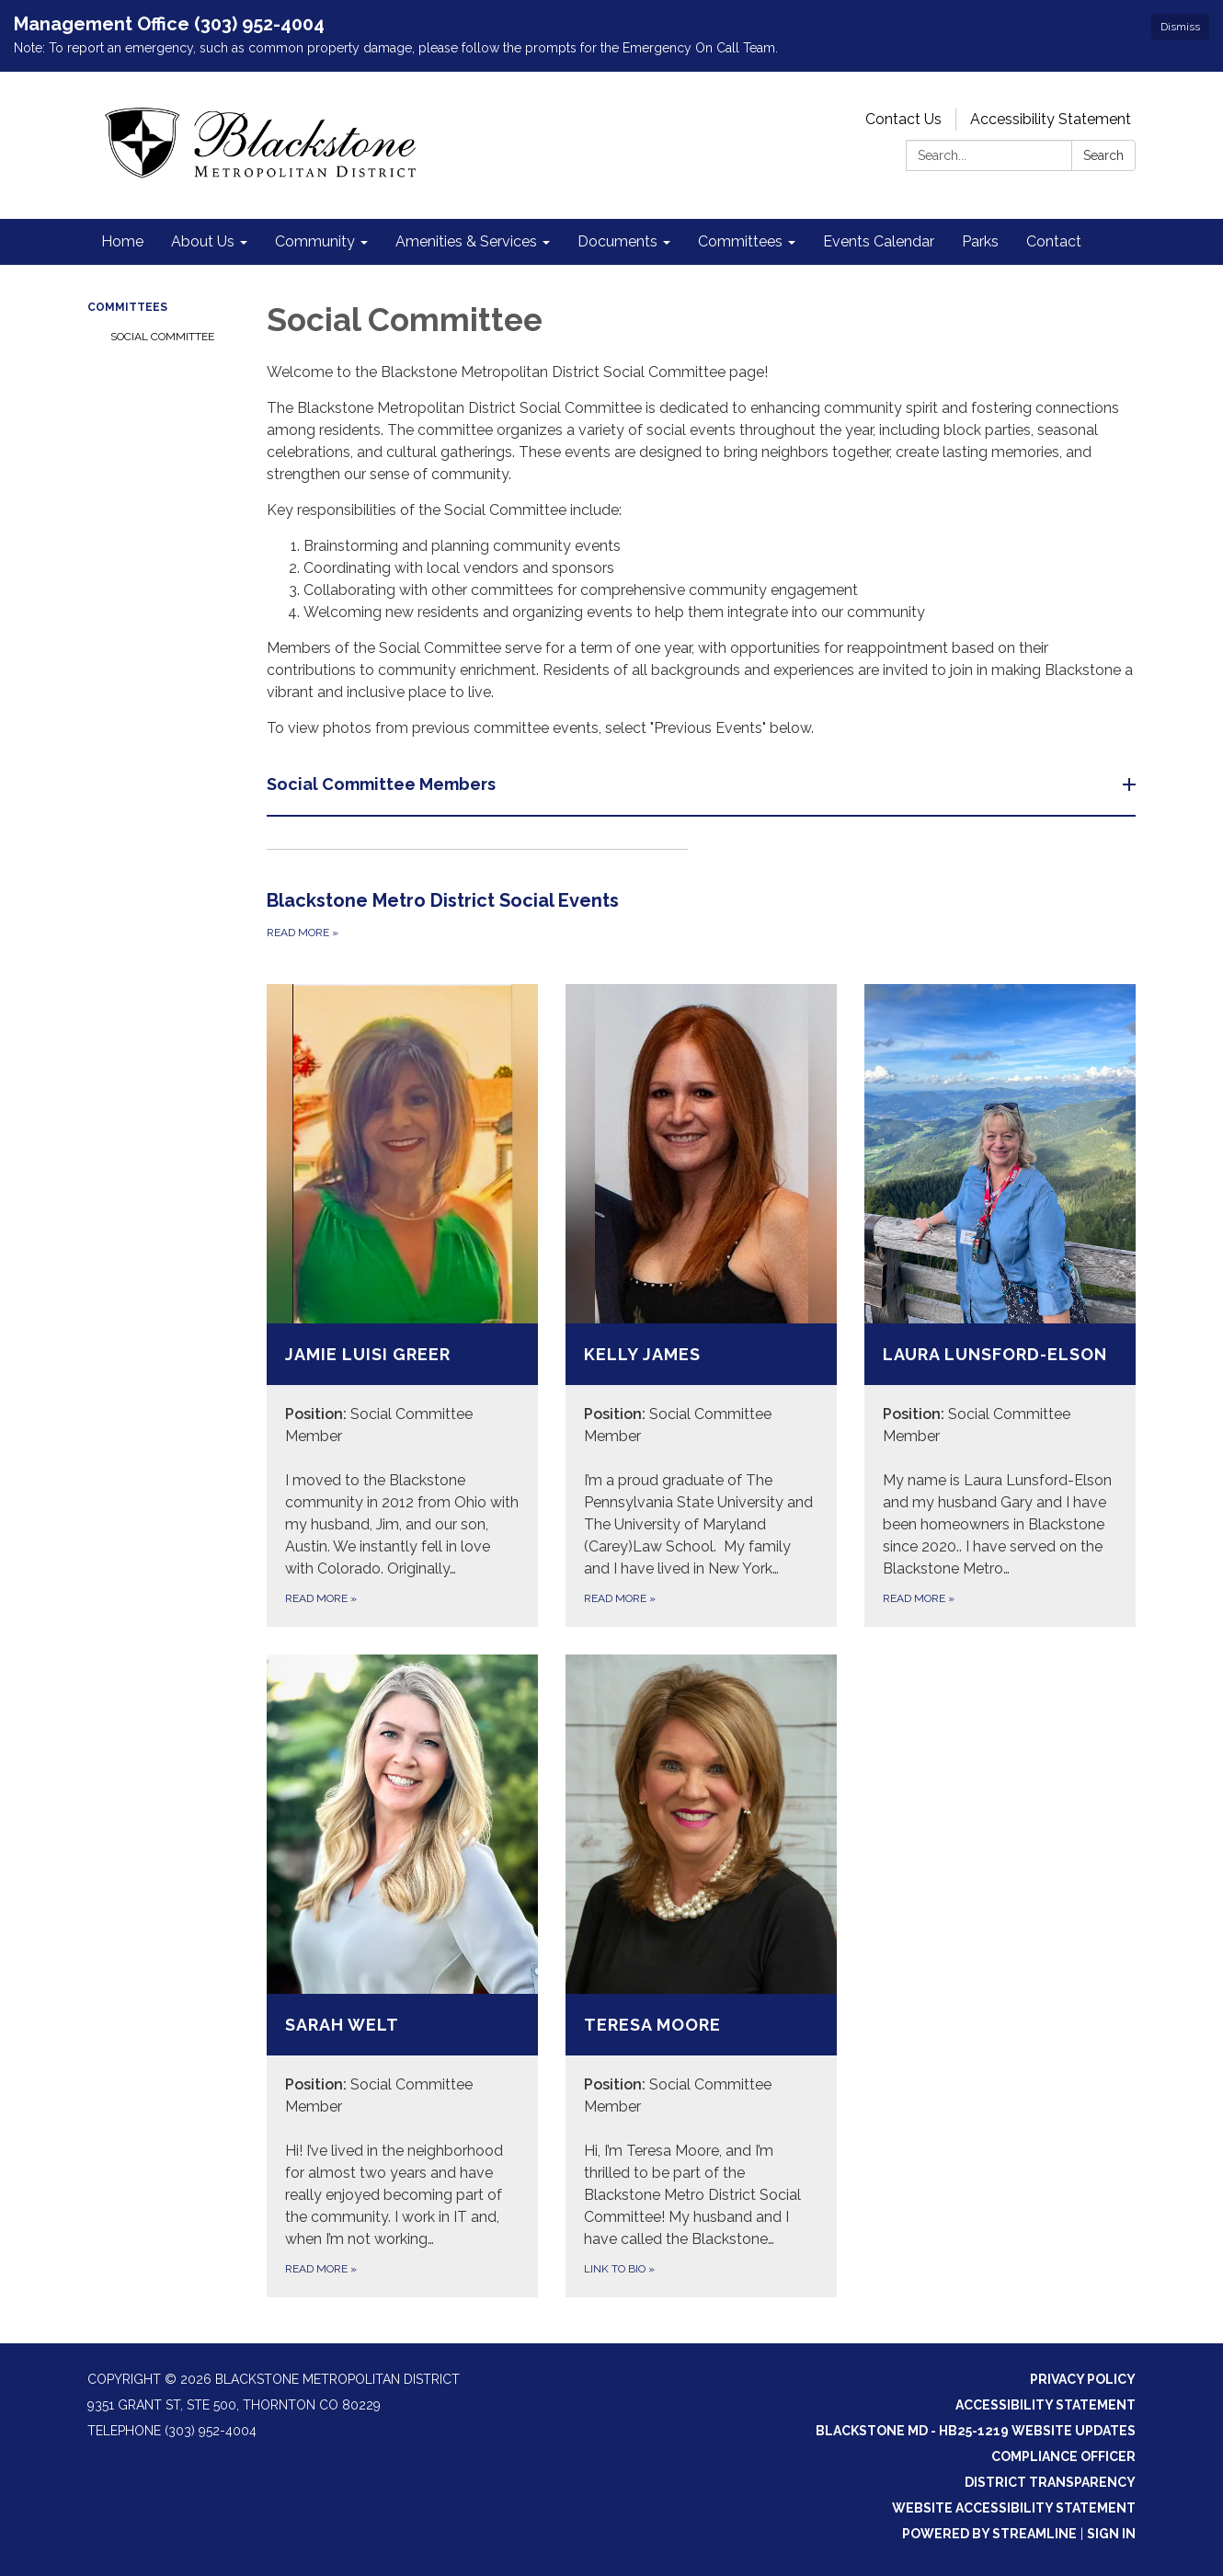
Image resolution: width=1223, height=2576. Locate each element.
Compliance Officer (1063, 2456)
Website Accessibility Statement (1014, 2508)
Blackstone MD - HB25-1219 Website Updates (976, 2430)
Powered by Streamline (989, 2533)
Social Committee (162, 336)
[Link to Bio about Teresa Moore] (701, 1975)
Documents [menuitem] (617, 241)
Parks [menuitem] (980, 241)
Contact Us (903, 119)
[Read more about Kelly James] (701, 1305)
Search (1103, 155)
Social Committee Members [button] (383, 784)
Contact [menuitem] (1053, 241)
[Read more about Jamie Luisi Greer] (402, 1305)
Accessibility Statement (1050, 119)
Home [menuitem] (122, 241)
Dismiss (1180, 26)
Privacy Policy (1083, 2379)
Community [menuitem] (315, 241)
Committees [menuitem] (740, 241)
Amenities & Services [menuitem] (466, 241)
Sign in (1111, 2533)
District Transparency (1050, 2482)
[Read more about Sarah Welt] (402, 1975)
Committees (127, 307)
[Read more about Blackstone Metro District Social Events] (477, 896)
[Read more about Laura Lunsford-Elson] (1000, 1305)
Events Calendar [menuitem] (878, 241)
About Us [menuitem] (202, 241)
